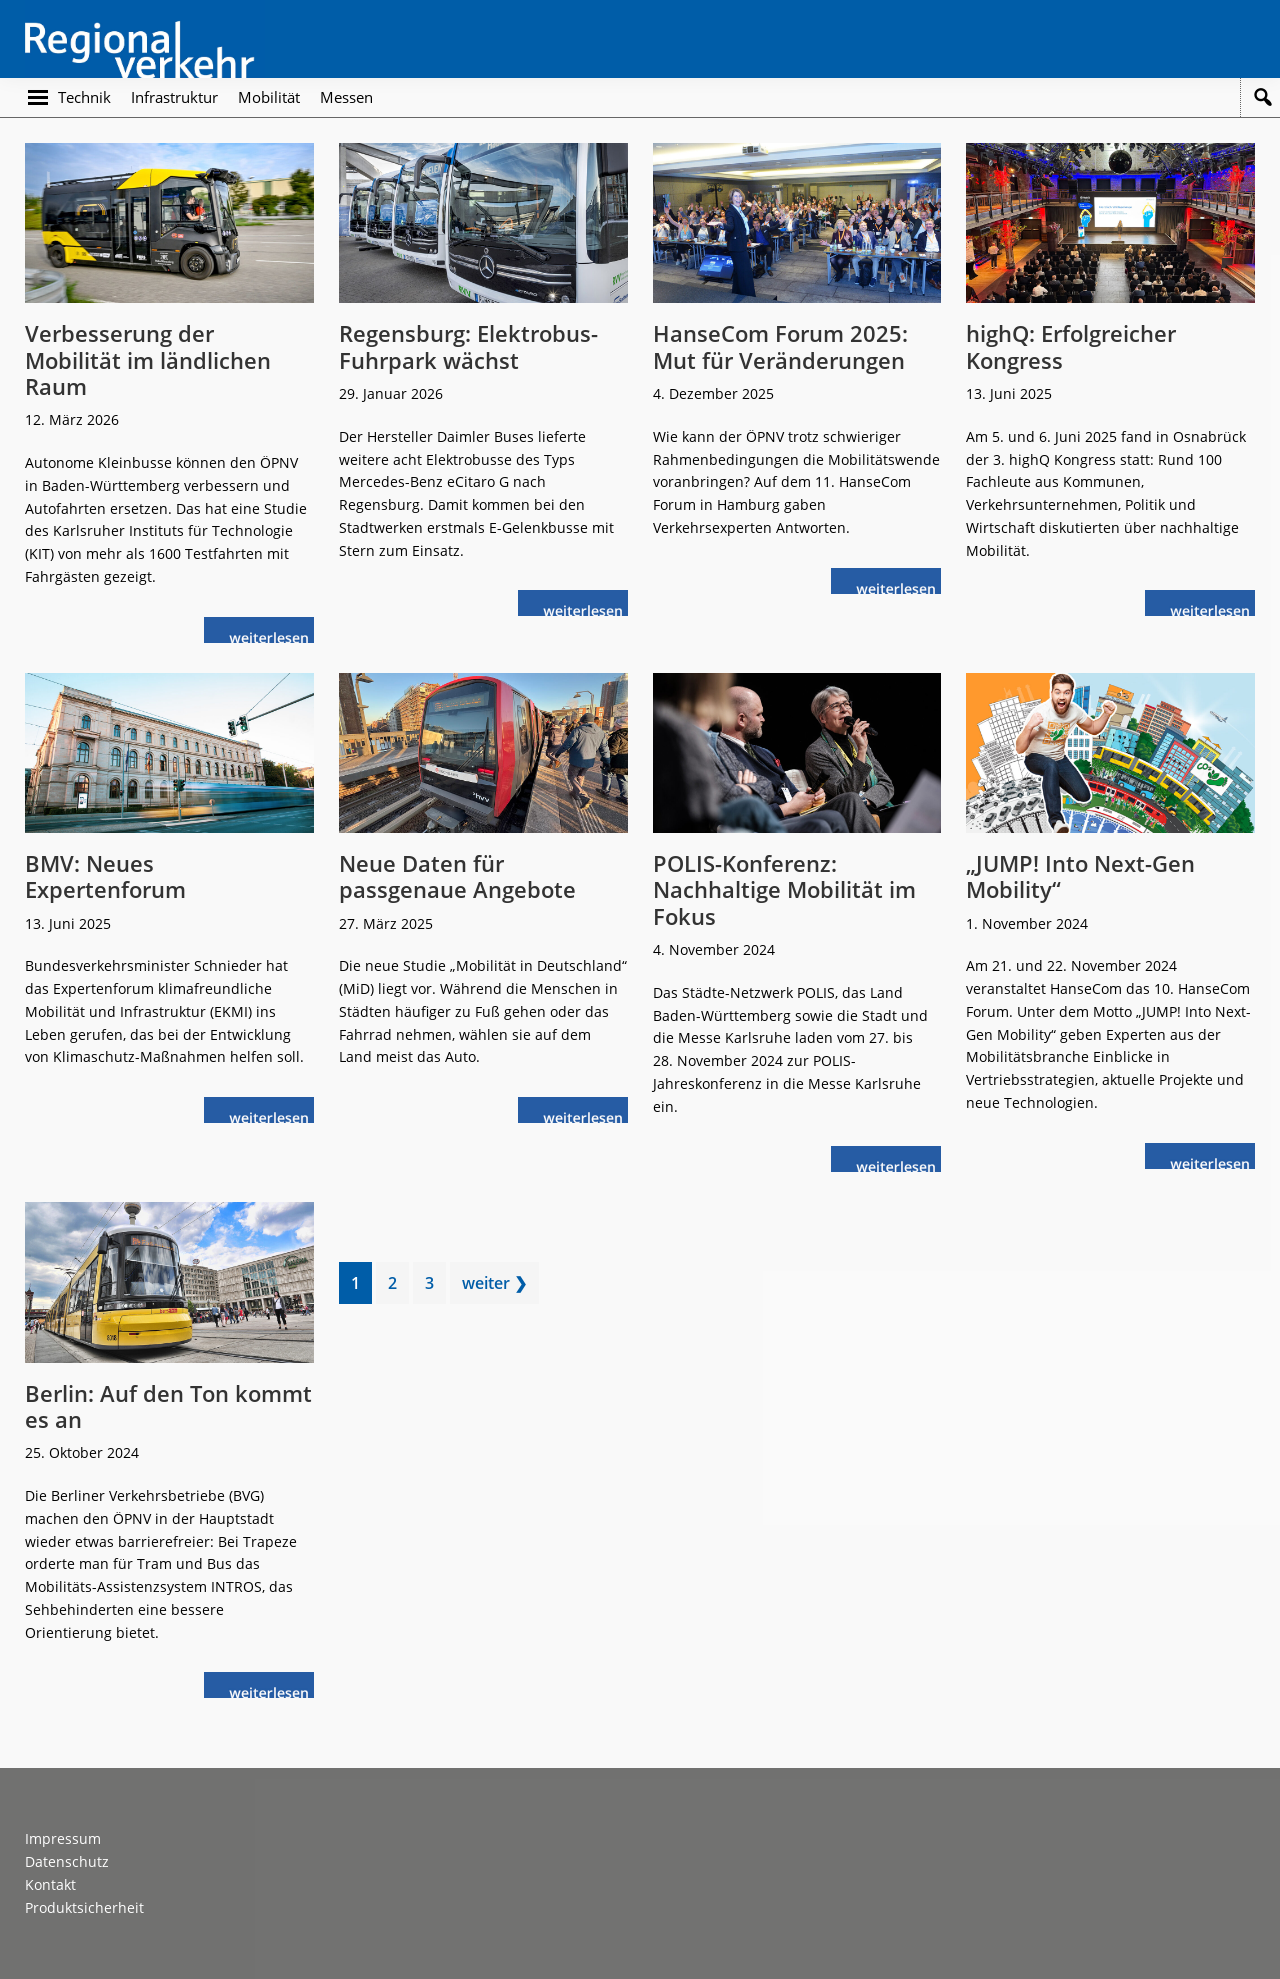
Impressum (63, 1838)
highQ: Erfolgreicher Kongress (1071, 346)
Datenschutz (67, 1861)
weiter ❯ (494, 1283)
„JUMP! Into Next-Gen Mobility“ (1080, 876)
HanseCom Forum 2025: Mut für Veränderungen (780, 346)
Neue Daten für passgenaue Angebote (457, 876)
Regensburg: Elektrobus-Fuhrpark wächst (468, 346)
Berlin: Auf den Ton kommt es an (168, 1406)
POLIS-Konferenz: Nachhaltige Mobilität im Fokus (784, 889)
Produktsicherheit (84, 1907)
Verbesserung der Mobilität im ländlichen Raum (148, 359)
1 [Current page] (361, 1286)
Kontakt (50, 1884)
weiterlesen (274, 635)
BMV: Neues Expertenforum (105, 876)
